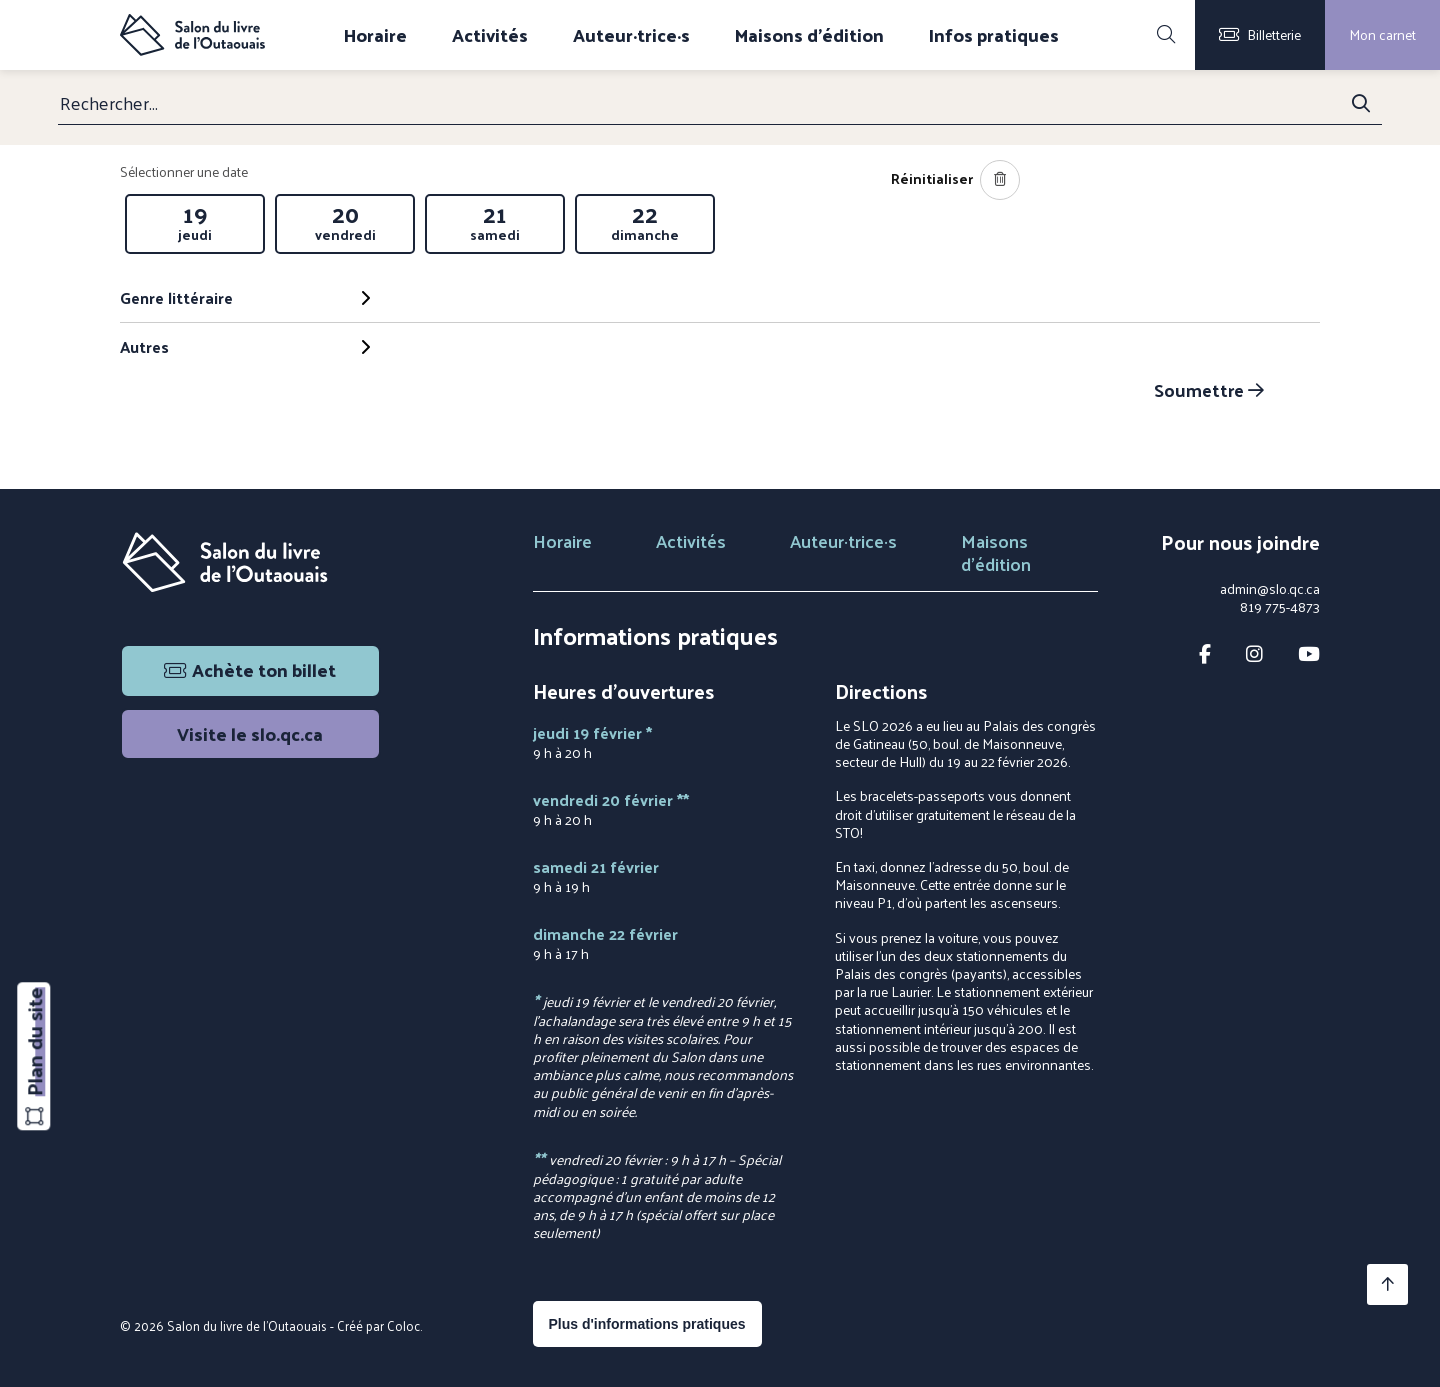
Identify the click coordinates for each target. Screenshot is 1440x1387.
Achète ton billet (250, 669)
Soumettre (1209, 389)
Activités (490, 35)
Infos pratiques (994, 35)
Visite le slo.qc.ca (250, 733)
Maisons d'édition (809, 35)
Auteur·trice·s (631, 35)
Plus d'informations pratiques (647, 1324)
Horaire (375, 35)
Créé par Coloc (378, 1325)
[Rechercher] (1166, 35)
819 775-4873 (1280, 607)
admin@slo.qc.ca (1270, 589)
